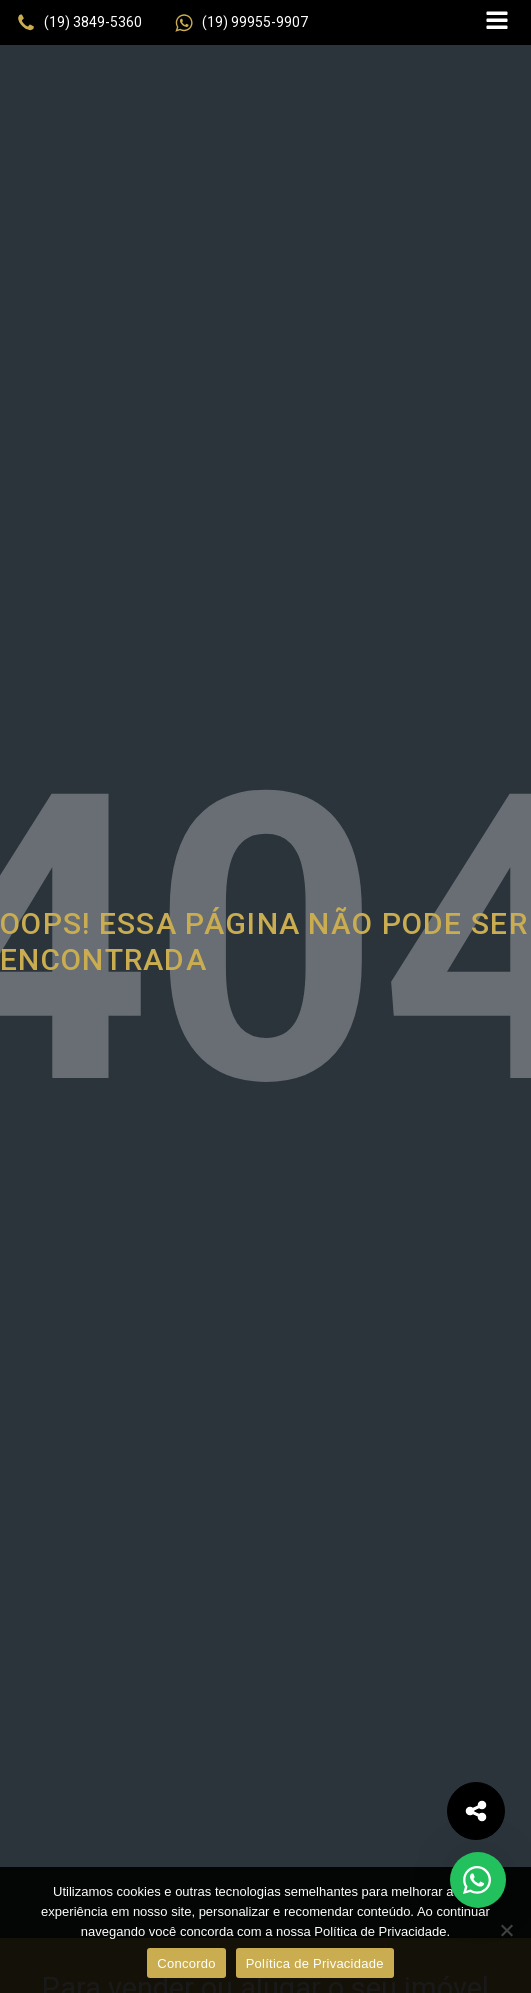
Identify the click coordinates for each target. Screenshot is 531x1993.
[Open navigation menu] (497, 22)
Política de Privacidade (315, 1963)
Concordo (186, 1963)
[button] (79, 23)
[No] (506, 1930)
